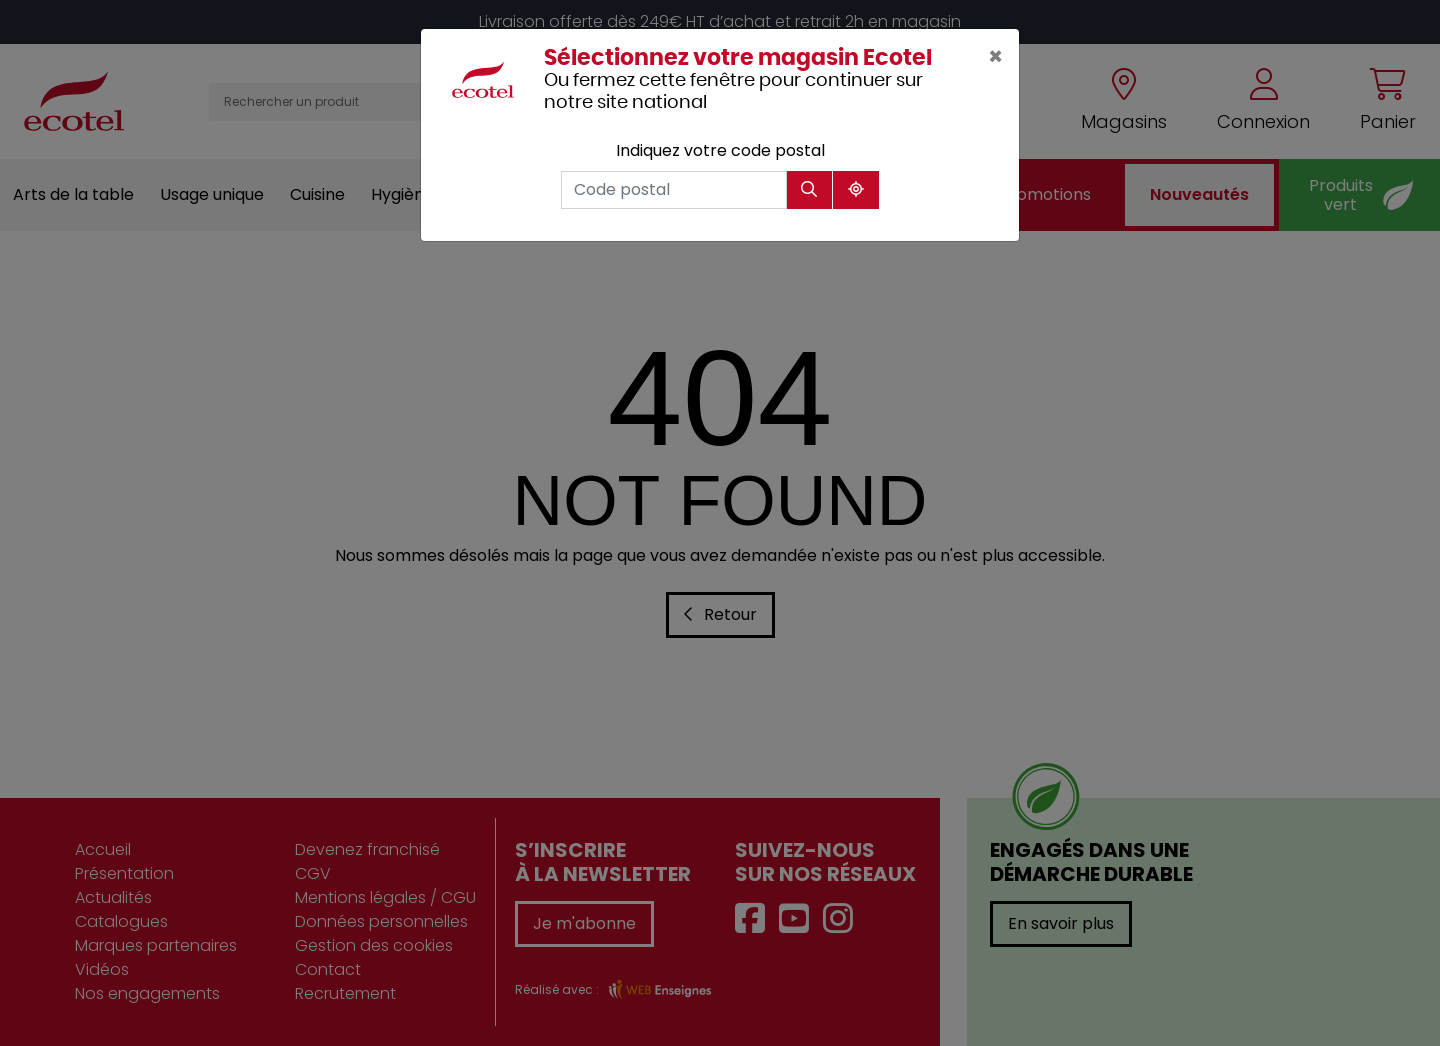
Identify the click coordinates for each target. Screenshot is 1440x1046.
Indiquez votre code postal (720, 150)
